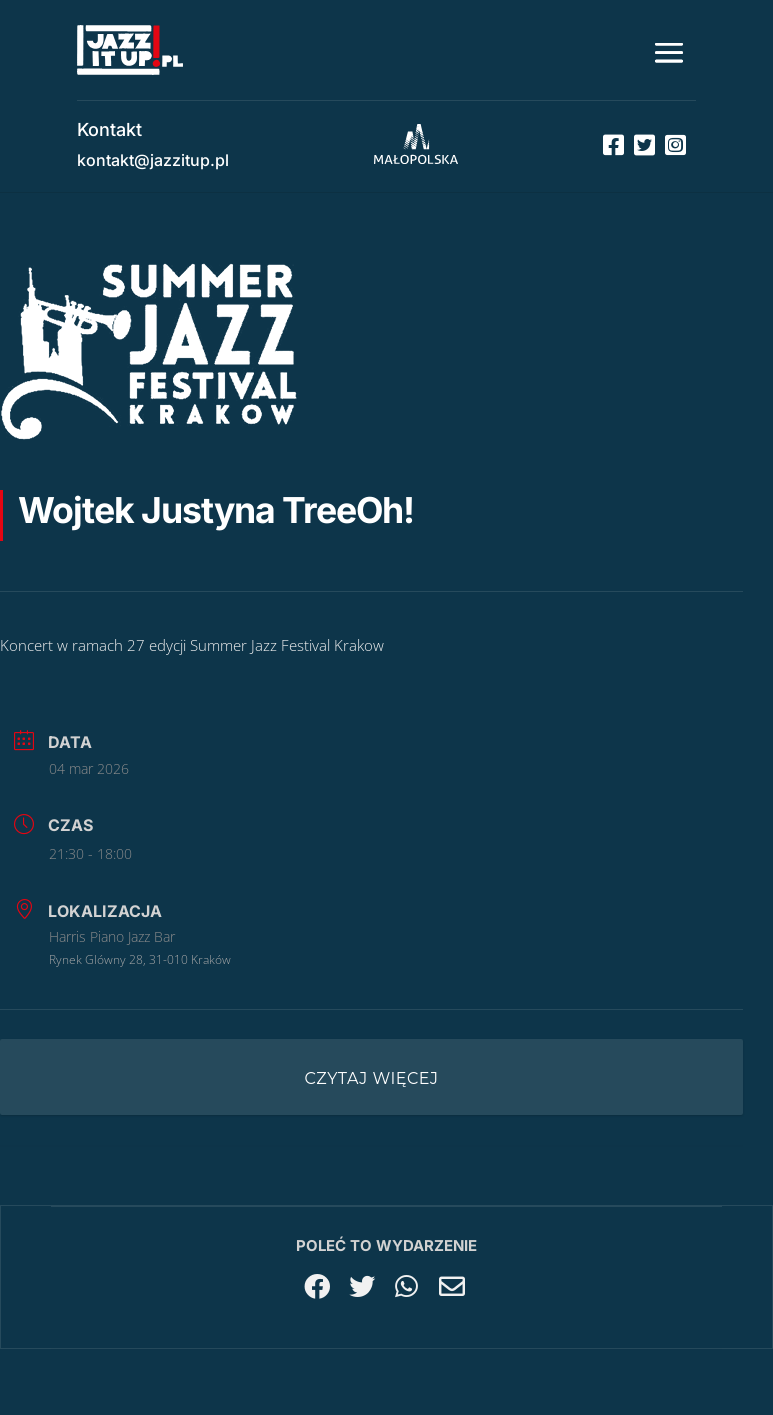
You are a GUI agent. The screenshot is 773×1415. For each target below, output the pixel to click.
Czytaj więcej (372, 1078)
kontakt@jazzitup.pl (153, 160)
